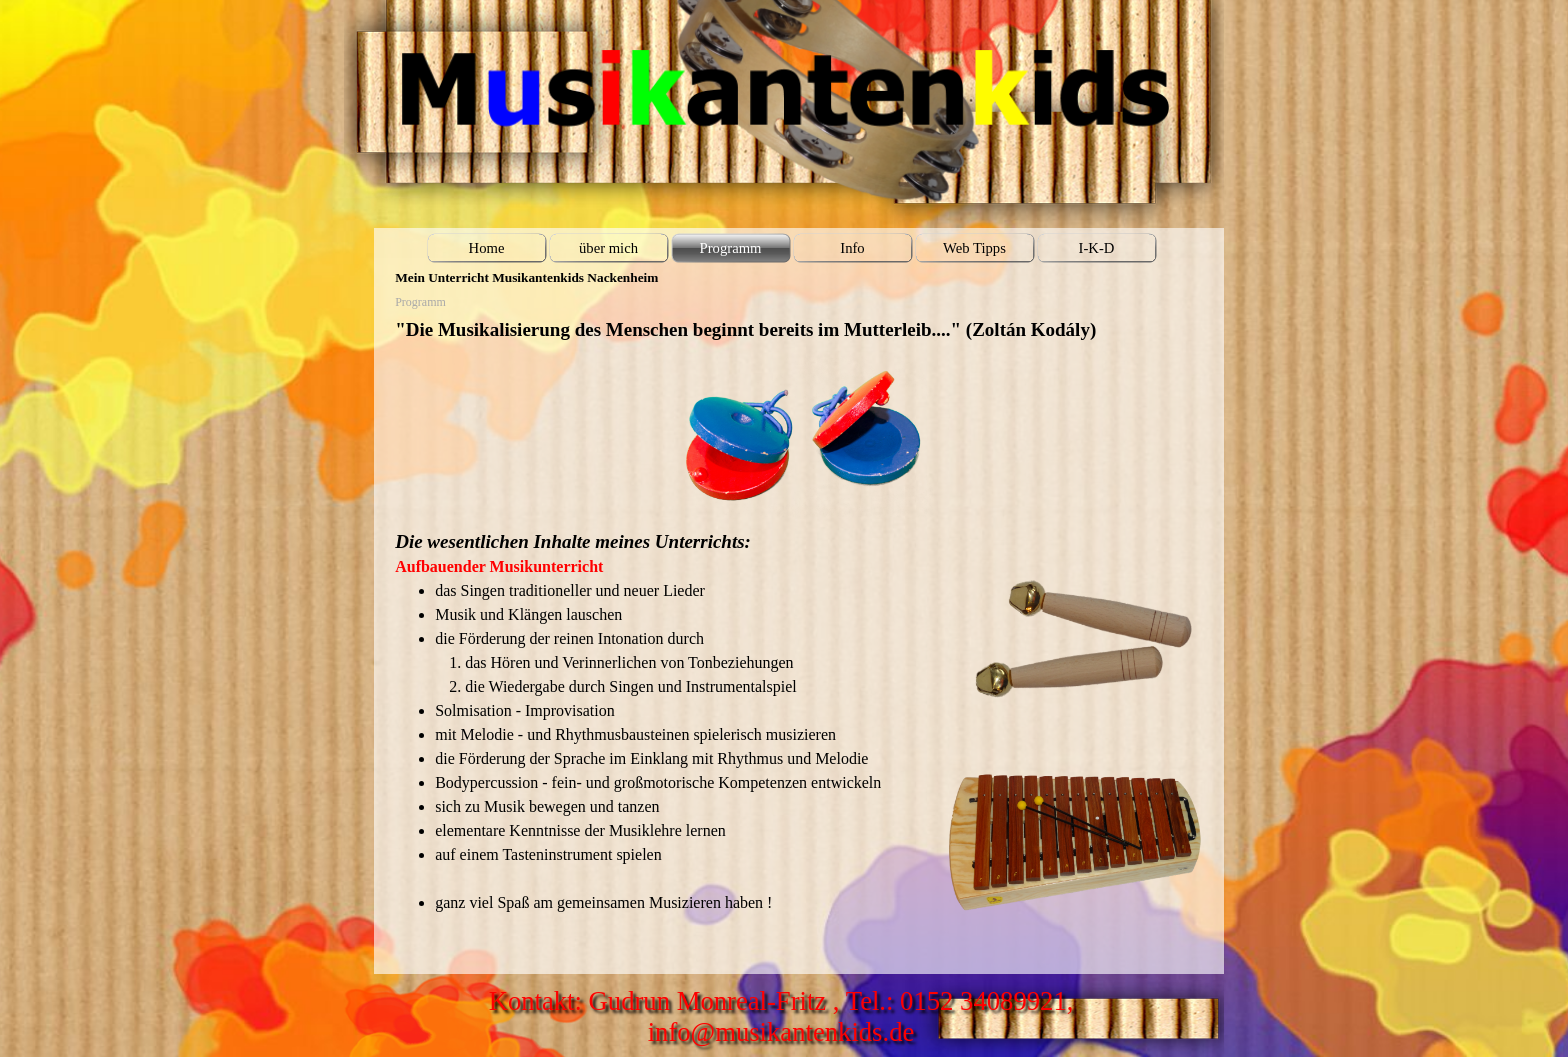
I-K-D (1097, 248)
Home (487, 248)
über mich (608, 248)
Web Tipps (974, 248)
